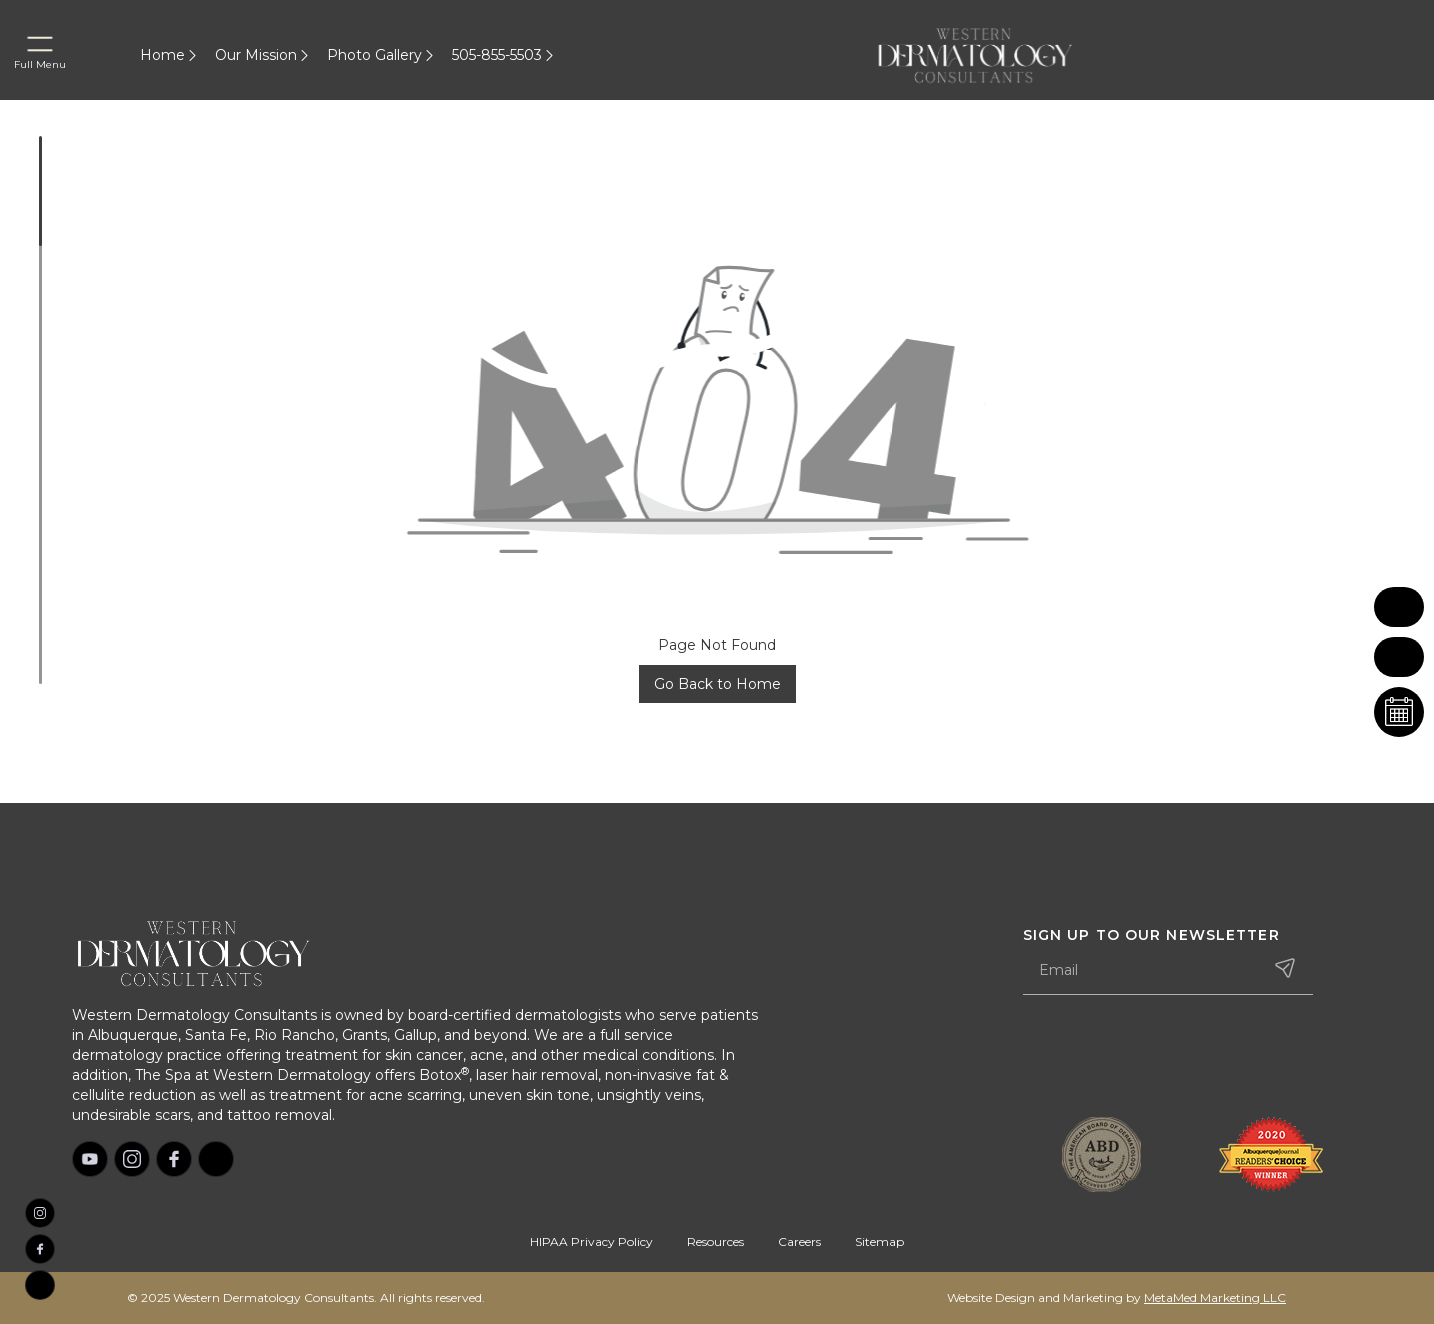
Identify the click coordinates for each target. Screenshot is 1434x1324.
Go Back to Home (717, 684)
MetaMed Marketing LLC (1215, 1297)
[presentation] (1175, 1058)
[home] (999, 55)
